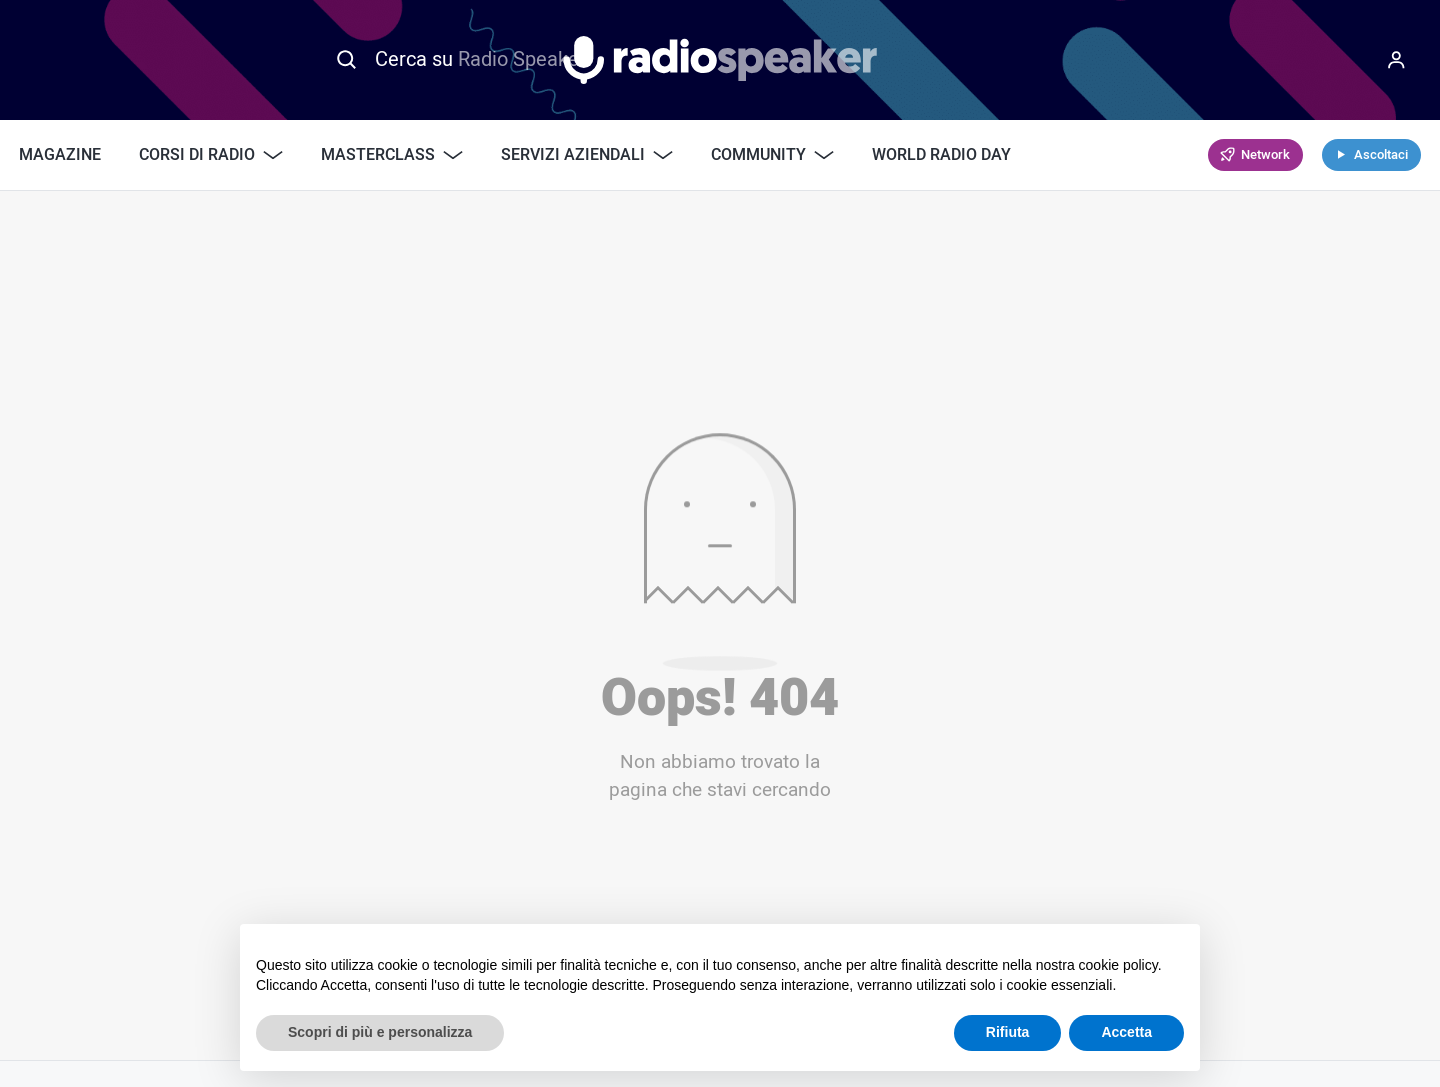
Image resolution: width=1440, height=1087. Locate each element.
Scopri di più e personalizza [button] (380, 1032)
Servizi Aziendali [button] (587, 155)
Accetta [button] (1126, 1032)
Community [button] (772, 155)
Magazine (60, 155)
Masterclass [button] (392, 155)
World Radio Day (941, 155)
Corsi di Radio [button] (211, 155)
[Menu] (1396, 60)
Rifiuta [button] (1008, 1032)
